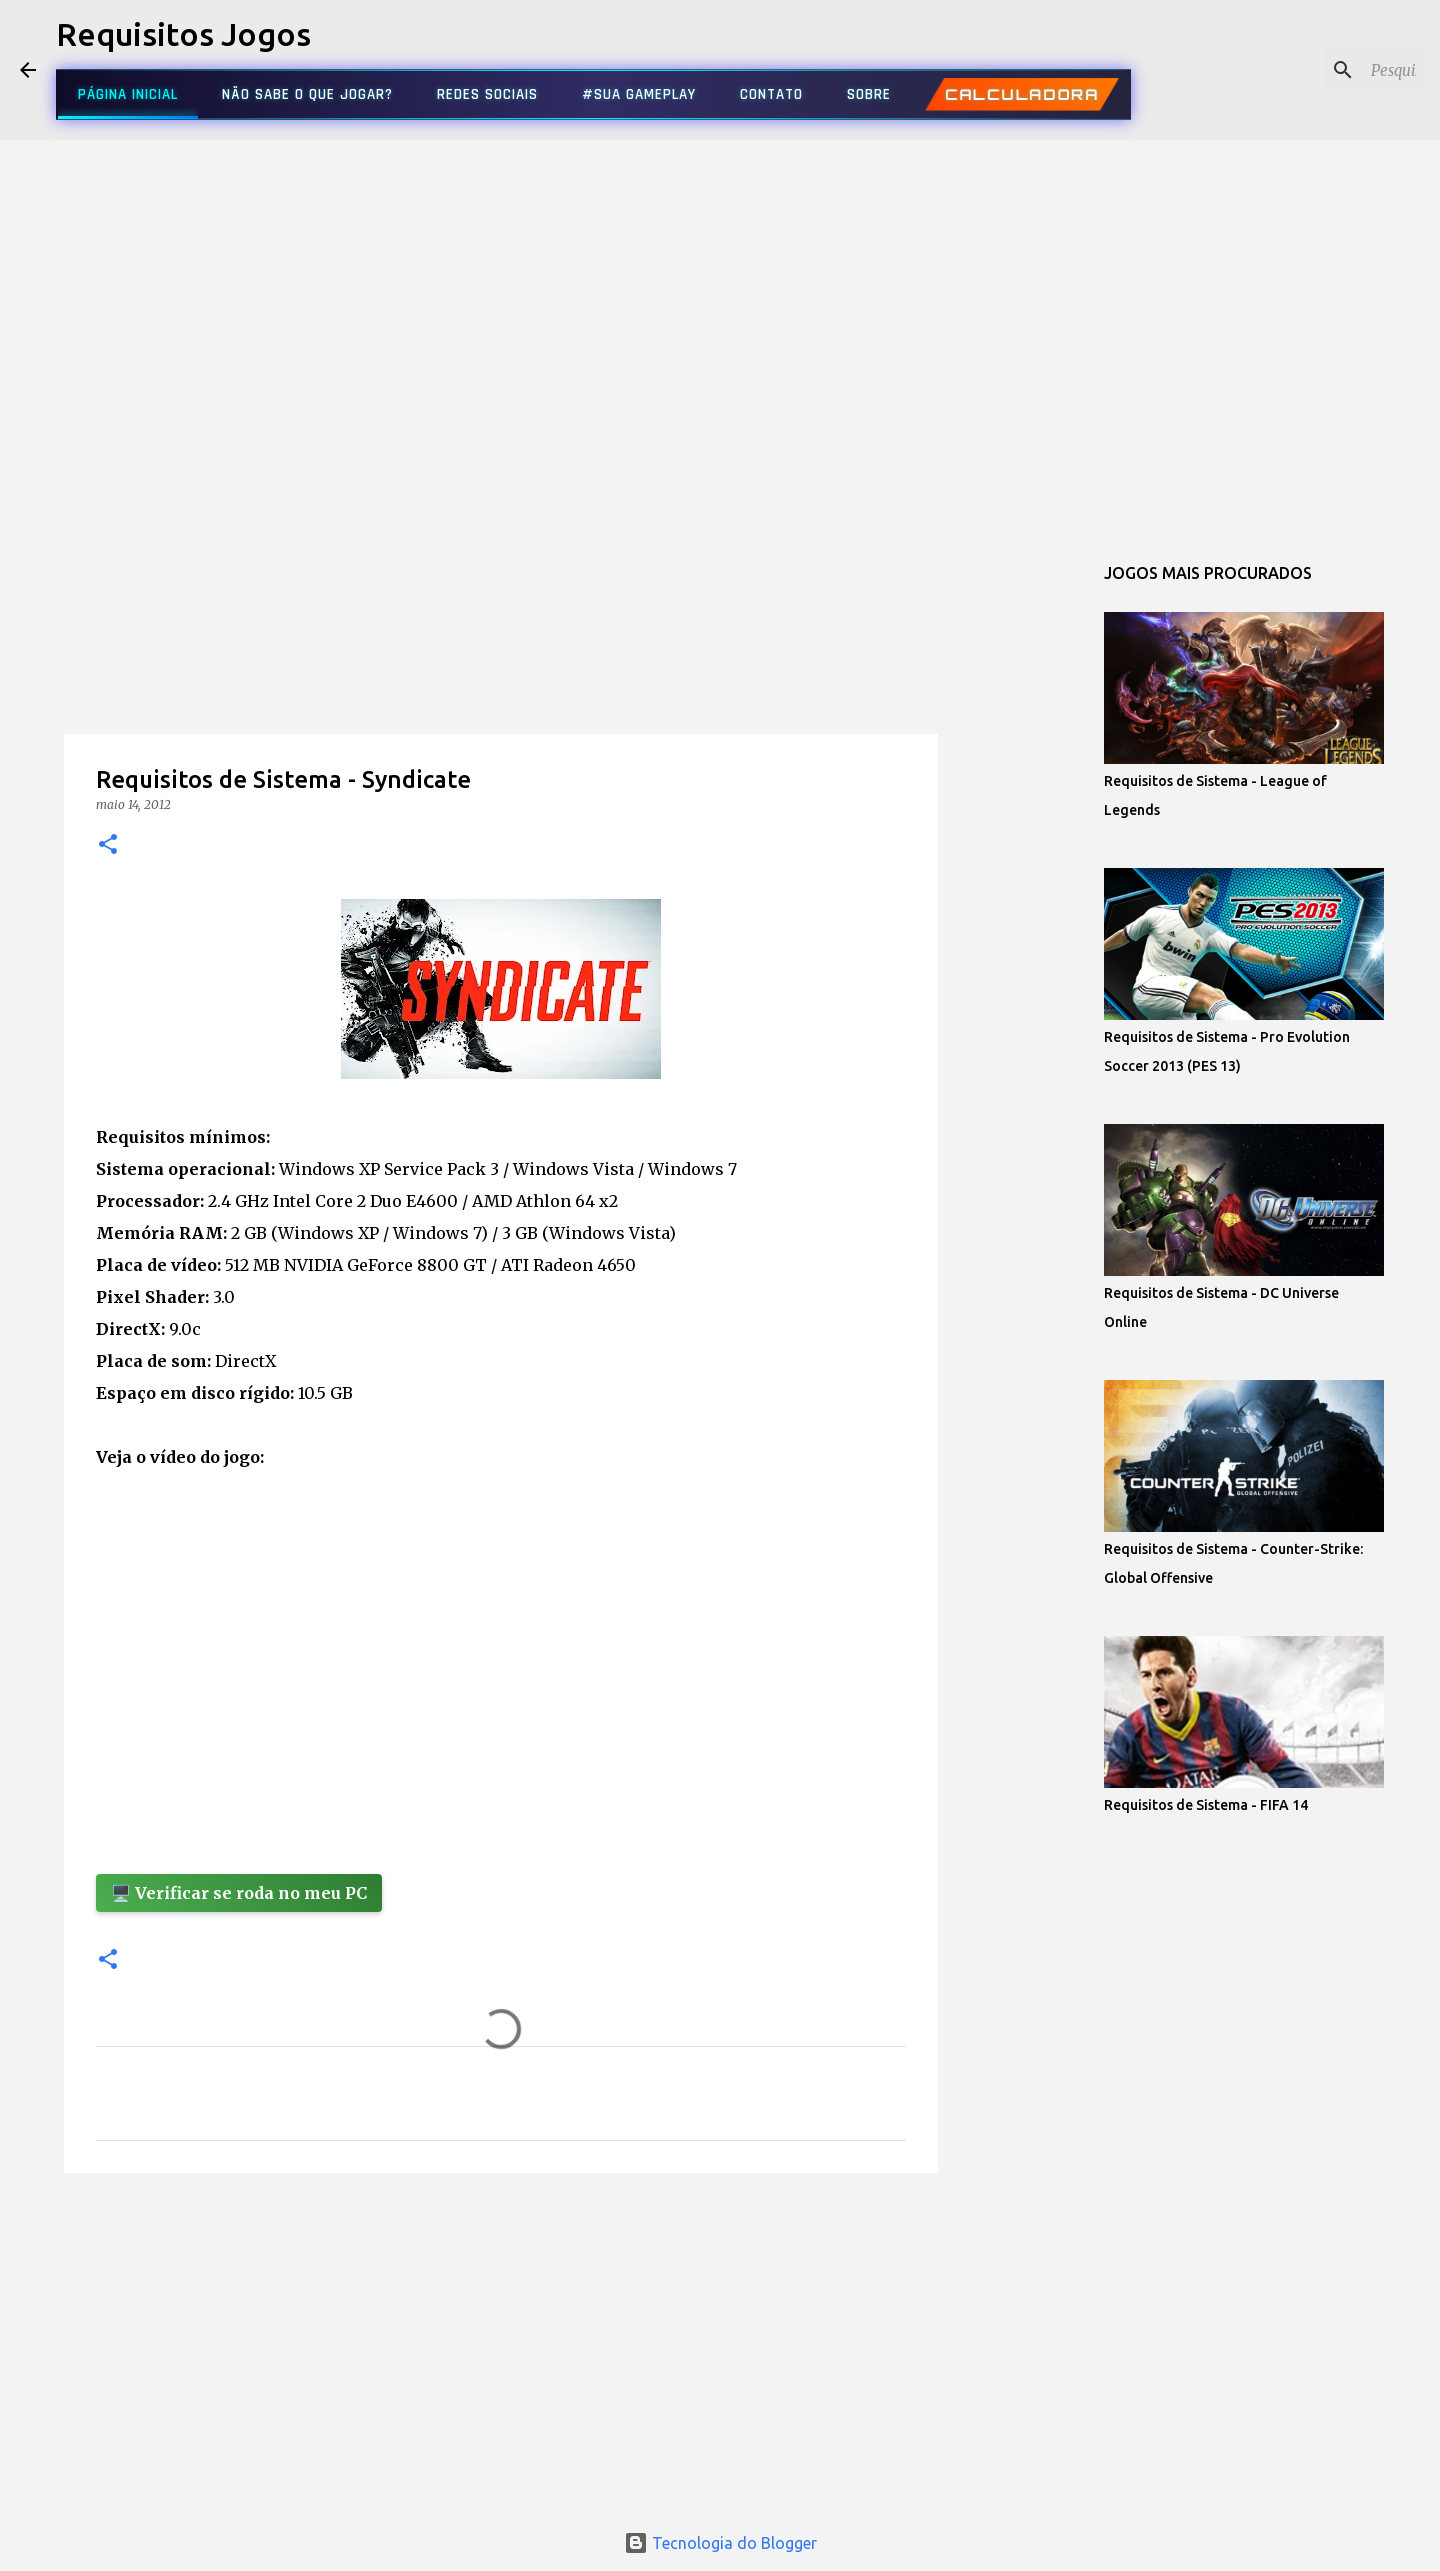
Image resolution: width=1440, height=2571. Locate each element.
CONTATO (771, 94)
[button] (108, 845)
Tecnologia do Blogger (720, 2543)
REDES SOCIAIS (487, 94)
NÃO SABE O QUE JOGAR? (307, 94)
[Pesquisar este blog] (1319, 70)
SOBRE (869, 94)
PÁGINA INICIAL (128, 94)
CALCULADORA (1022, 94)
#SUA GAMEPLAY (639, 94)
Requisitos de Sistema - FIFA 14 (1206, 1805)
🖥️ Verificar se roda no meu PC (239, 1893)
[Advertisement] (501, 674)
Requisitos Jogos (183, 34)
